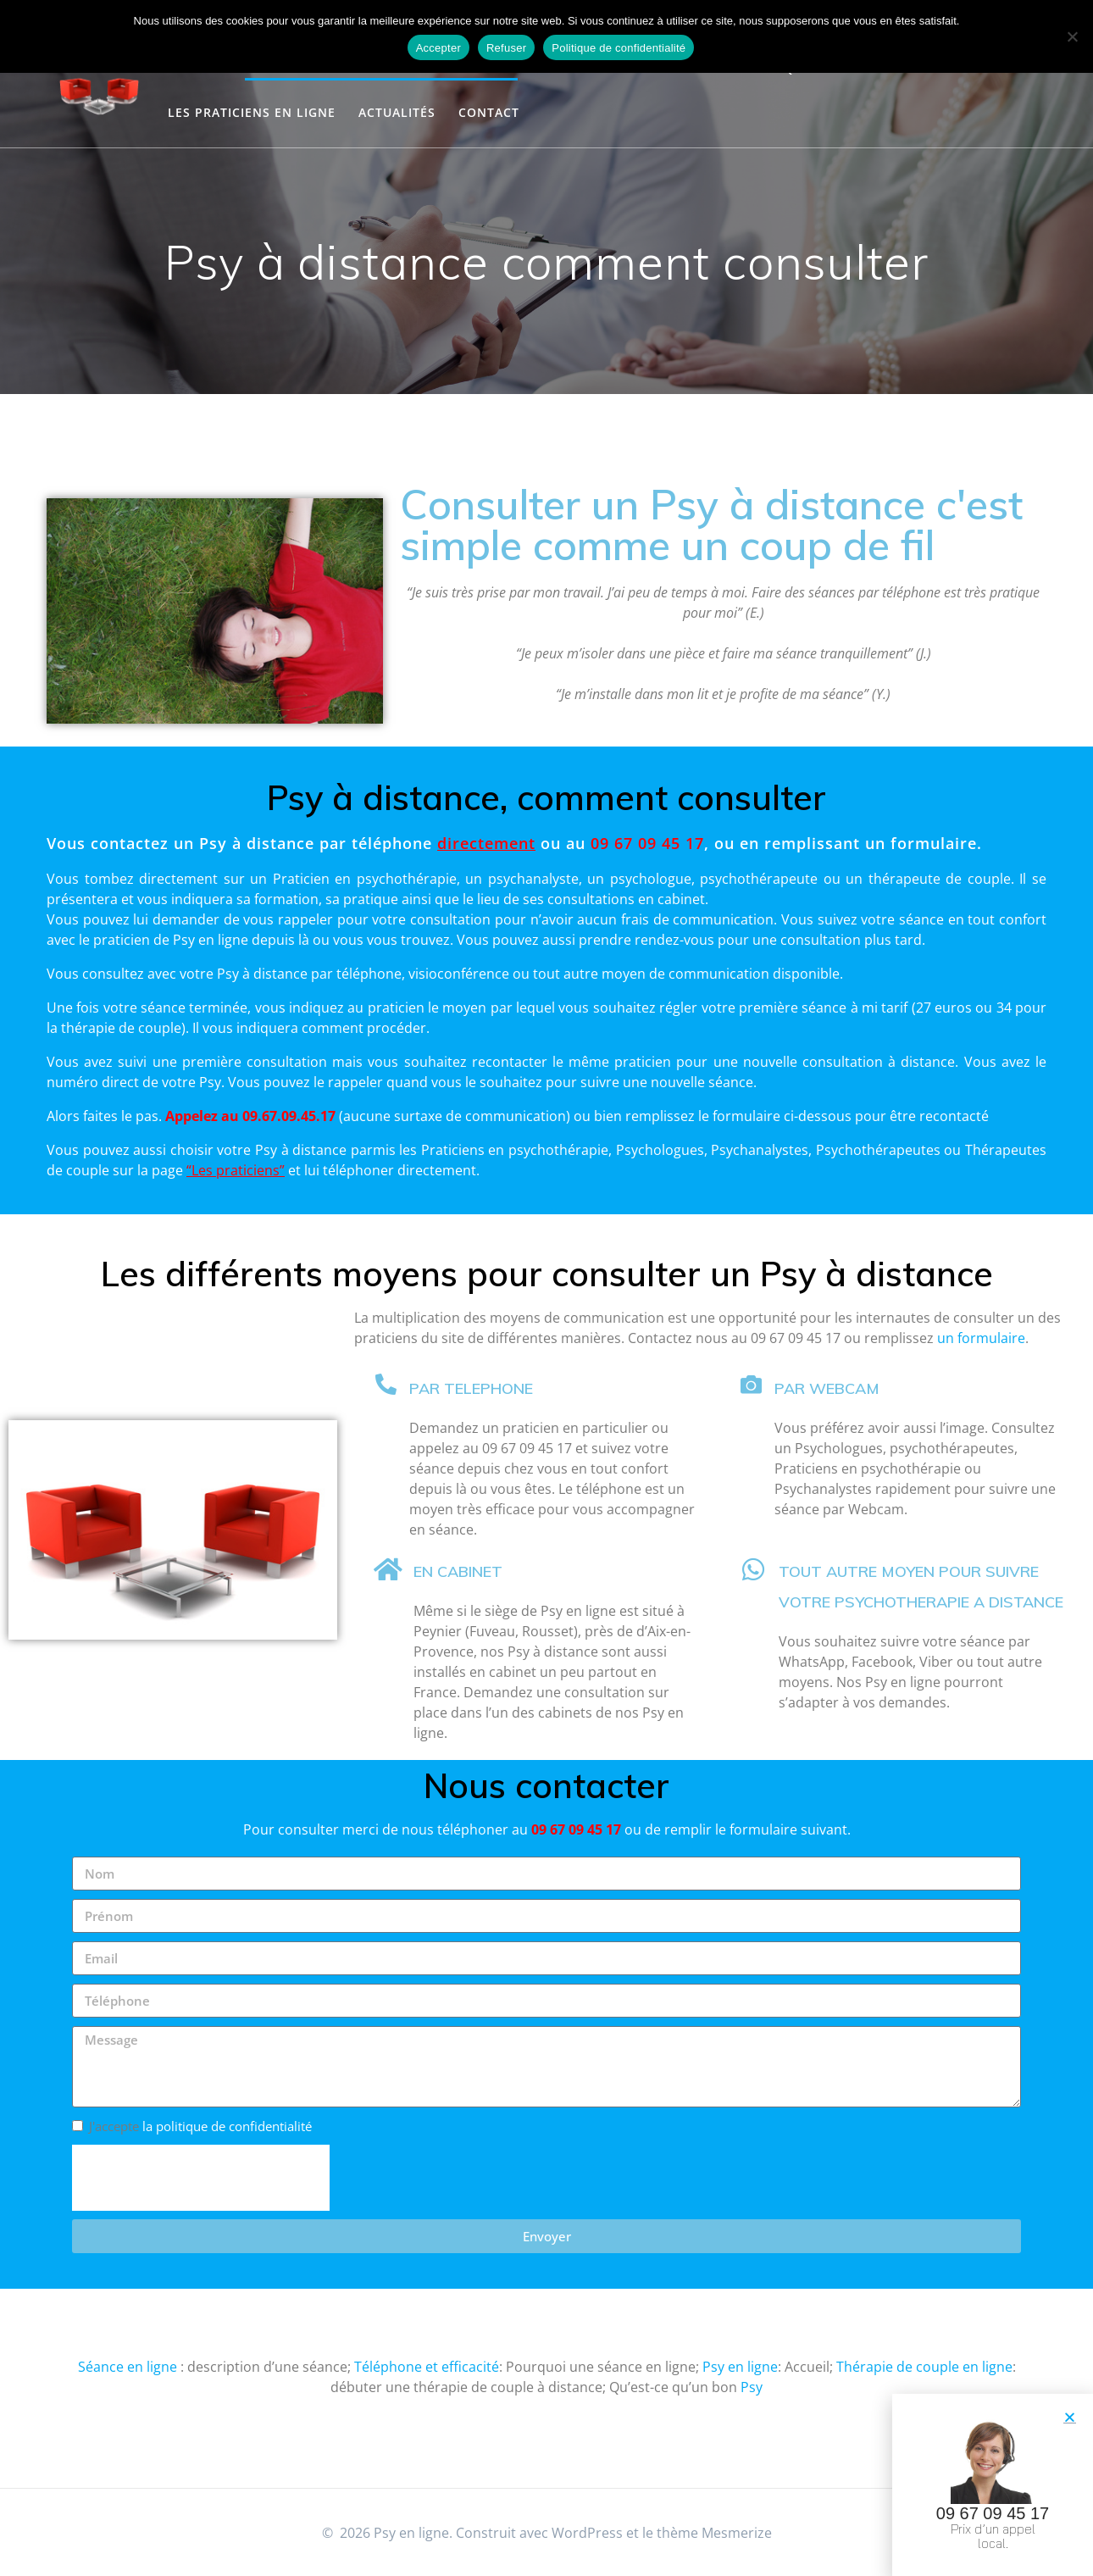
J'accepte (200, 2126)
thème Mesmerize (714, 2532)
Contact (488, 112)
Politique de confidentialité (618, 48)
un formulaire (981, 1338)
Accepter (438, 48)
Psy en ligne (740, 2366)
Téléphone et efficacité (426, 2366)
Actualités (397, 112)
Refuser (506, 48)
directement (178, 878)
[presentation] (201, 2178)
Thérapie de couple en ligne (924, 2366)
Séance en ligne (127, 2366)
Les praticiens (235, 1170)
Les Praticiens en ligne (252, 112)
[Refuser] (1071, 36)
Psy (752, 2387)
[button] (1069, 2418)
